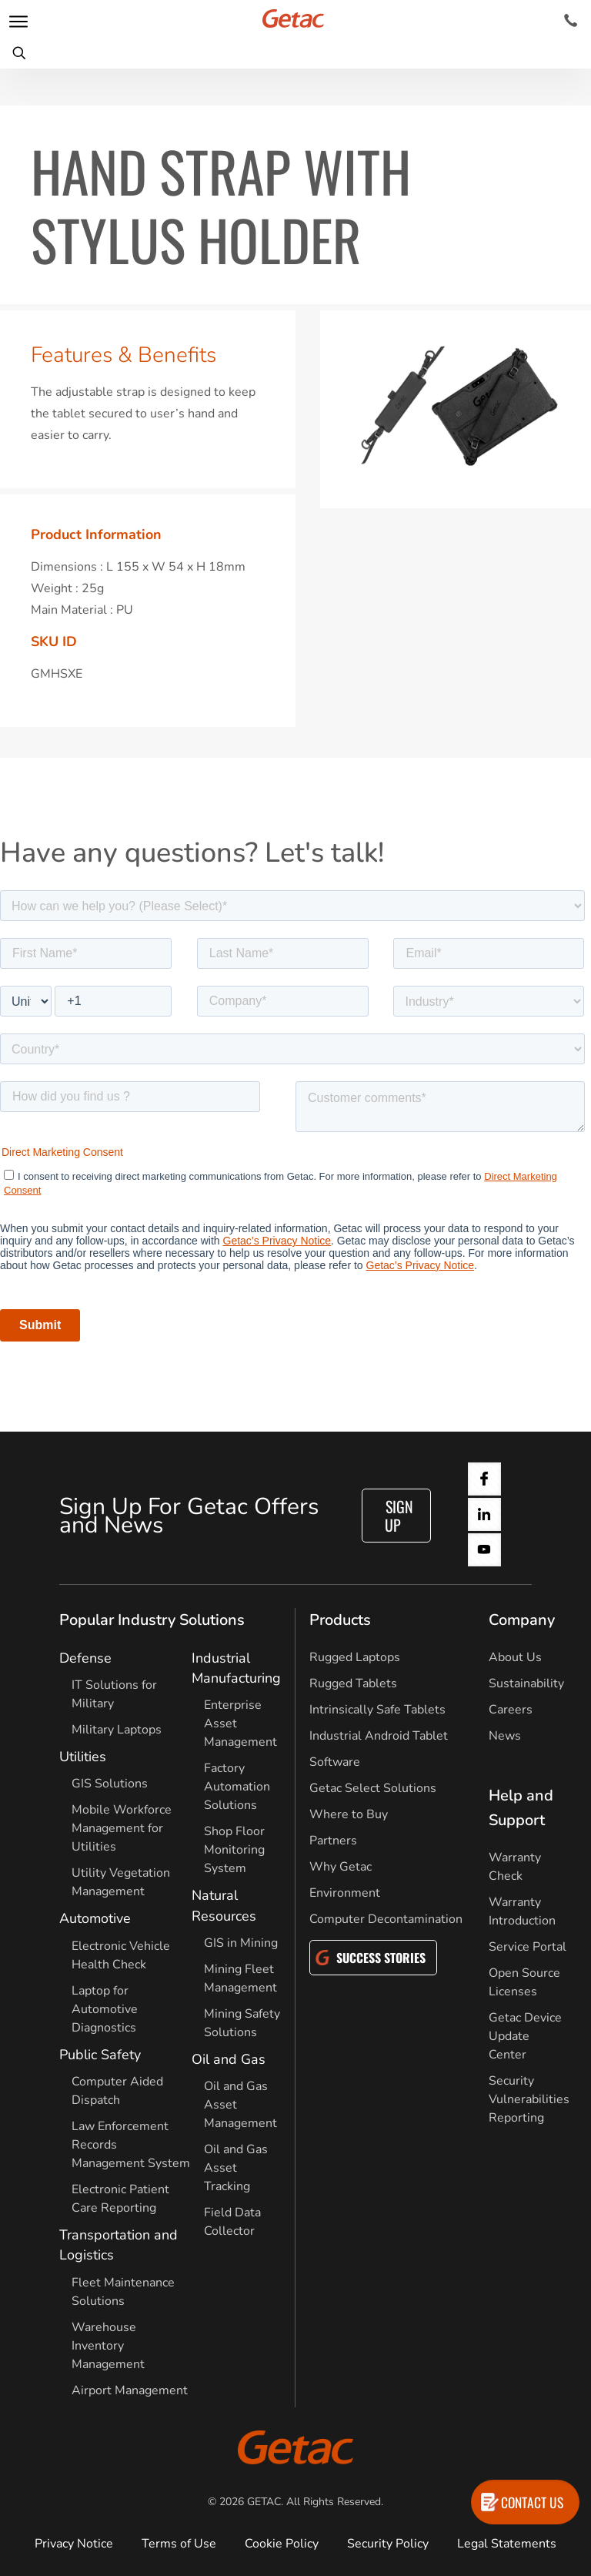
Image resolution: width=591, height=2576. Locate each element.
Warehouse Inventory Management (108, 2346)
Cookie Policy (282, 2543)
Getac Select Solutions (372, 1788)
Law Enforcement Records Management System (131, 2145)
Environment (344, 1892)
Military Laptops (117, 1729)
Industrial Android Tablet (378, 1735)
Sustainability (526, 1683)
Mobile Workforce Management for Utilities (122, 1828)
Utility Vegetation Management (121, 1882)
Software (334, 1762)
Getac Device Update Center (525, 2036)
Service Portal (527, 1946)
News (505, 1735)
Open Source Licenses (524, 1982)
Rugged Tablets (353, 1683)
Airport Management (130, 2390)
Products (340, 1620)
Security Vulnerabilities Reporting (529, 2099)
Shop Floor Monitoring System (234, 1850)
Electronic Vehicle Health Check (121, 1955)
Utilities (82, 1756)
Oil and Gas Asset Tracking (236, 2168)
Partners (333, 1840)
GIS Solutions (110, 1783)
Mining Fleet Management (240, 1978)
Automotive (95, 1918)
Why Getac (340, 1866)
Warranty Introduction (522, 1911)
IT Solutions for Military (114, 1694)
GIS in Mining (241, 1943)
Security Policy (388, 2543)
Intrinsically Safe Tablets (377, 1709)
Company (522, 1620)
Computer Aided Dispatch (117, 2091)
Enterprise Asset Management (240, 1723)
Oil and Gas (228, 2059)
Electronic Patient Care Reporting (120, 2198)
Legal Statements (506, 2543)
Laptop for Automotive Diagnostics (105, 2009)
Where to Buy (348, 1814)
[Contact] (570, 21)
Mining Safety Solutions (242, 2023)
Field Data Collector (232, 2221)
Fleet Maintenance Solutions (123, 2292)
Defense (85, 1658)
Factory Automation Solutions (237, 1787)
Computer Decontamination (385, 1919)
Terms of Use (179, 2543)
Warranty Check (515, 1866)
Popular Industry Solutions (152, 1620)
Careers (511, 1709)
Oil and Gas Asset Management (240, 2105)
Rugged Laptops (354, 1657)
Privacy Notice (74, 2543)
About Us (515, 1657)
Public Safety (100, 2054)
